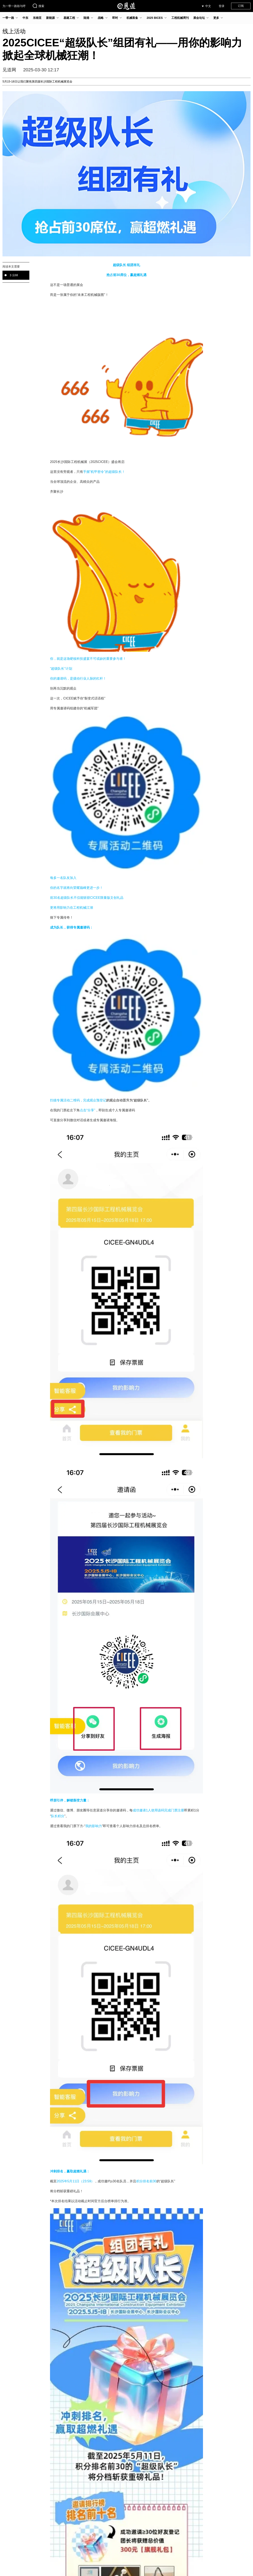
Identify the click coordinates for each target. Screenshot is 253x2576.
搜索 (38, 5)
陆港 (86, 17)
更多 (216, 17)
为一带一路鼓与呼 (14, 6)
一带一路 (8, 17)
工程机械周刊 (180, 17)
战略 (101, 17)
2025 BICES (155, 17)
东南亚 (37, 17)
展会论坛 (199, 17)
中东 (25, 17)
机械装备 (132, 17)
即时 (115, 17)
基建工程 (69, 17)
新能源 (50, 17)
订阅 (241, 5)
